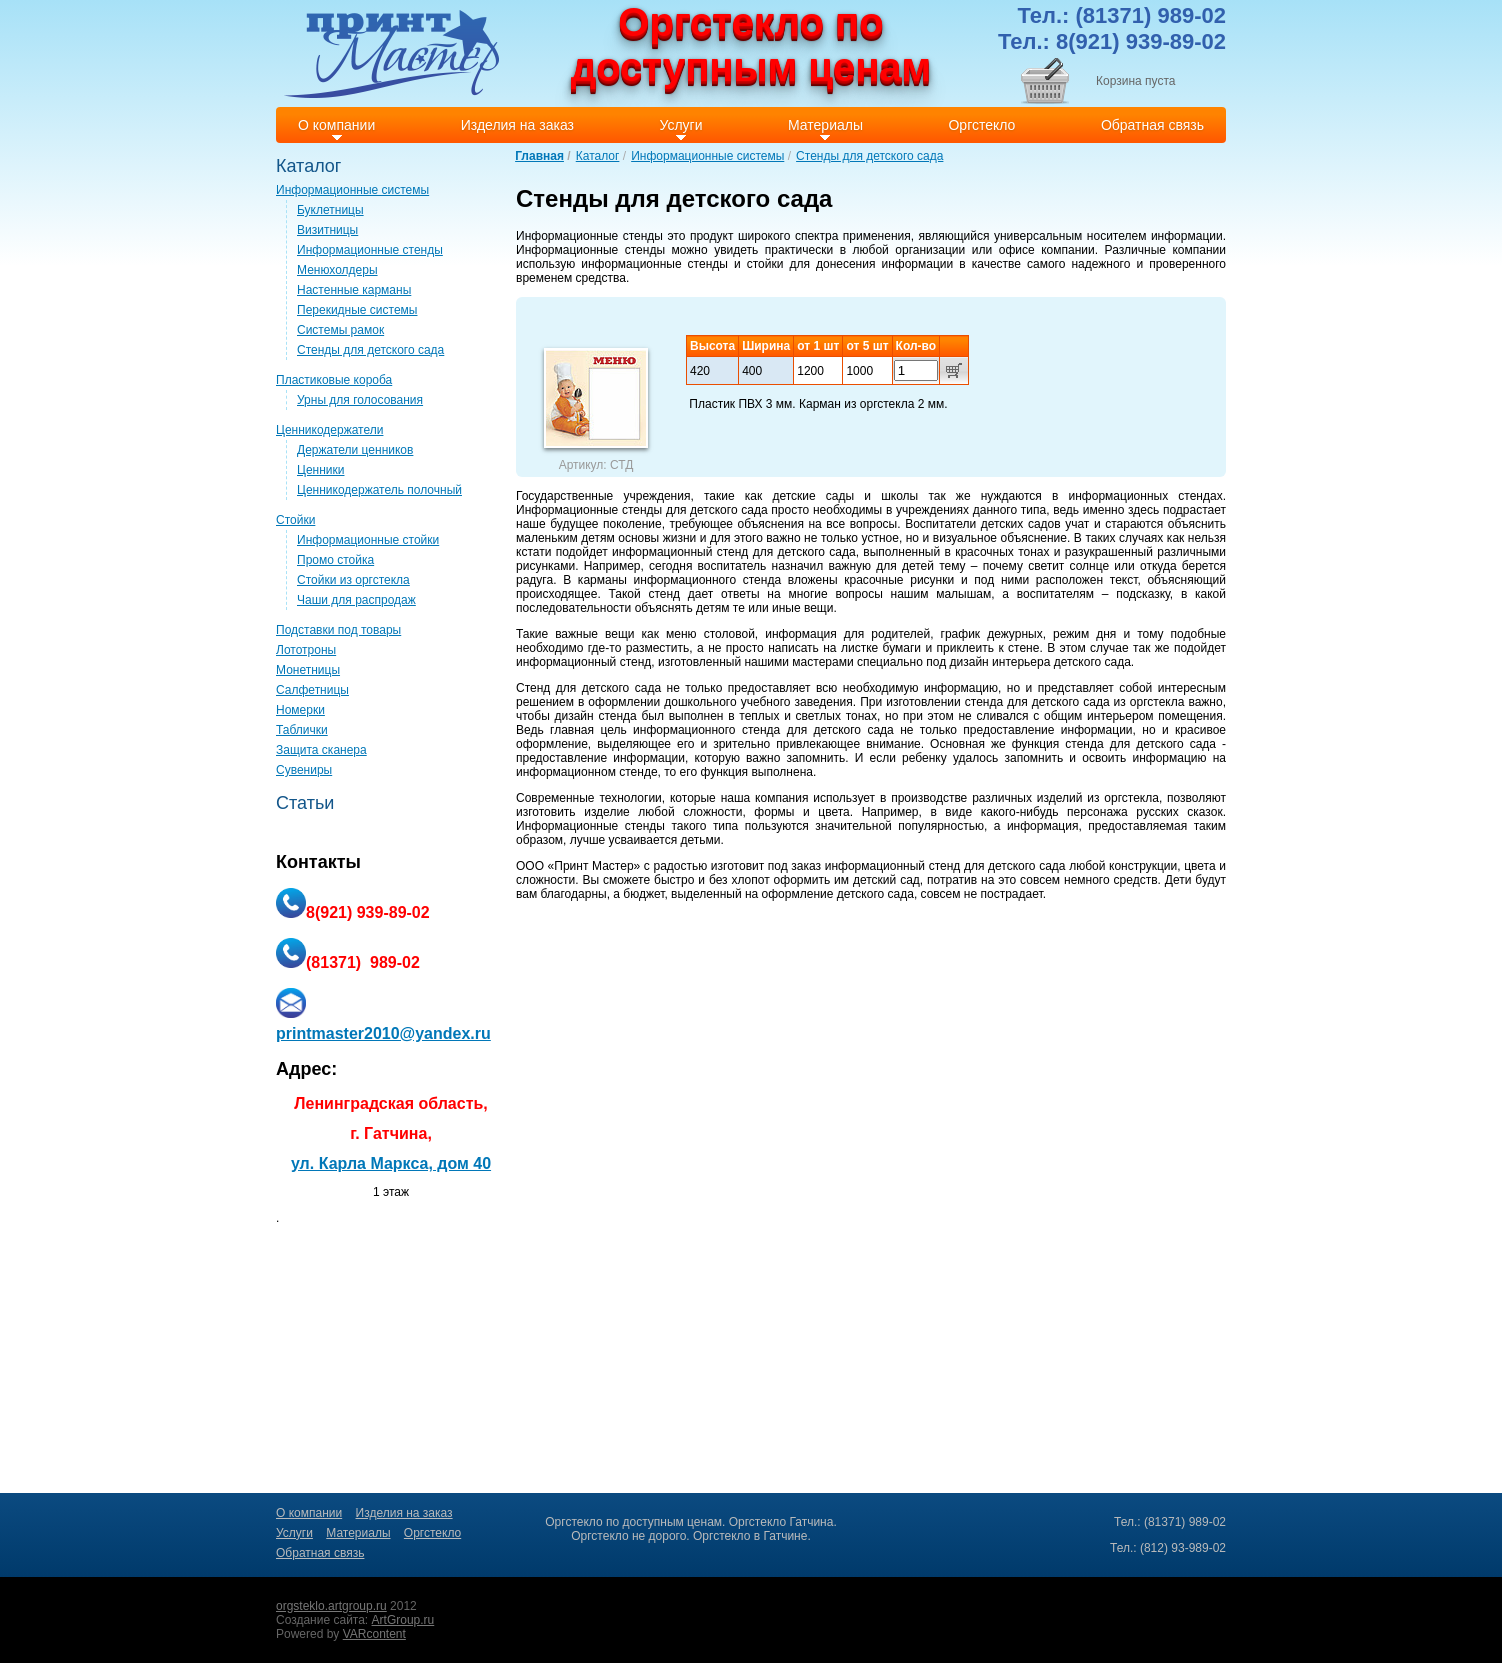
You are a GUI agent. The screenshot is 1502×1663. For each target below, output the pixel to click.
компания (781, 798)
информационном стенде (587, 772)
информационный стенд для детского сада (734, 552)
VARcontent (374, 1634)
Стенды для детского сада (869, 156)
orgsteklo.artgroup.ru (331, 1606)
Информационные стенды (589, 236)
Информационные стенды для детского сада (642, 510)
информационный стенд (583, 662)
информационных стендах (1146, 496)
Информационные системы (707, 156)
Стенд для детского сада (588, 688)
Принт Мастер (593, 866)
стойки (765, 264)
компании (1068, 250)
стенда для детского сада (1037, 702)
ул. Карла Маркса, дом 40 (391, 1163)
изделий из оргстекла (1098, 798)
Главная (539, 156)
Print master (391, 53)
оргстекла (1157, 702)
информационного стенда (707, 580)
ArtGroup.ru (403, 1620)
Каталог (598, 156)
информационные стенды (654, 264)
